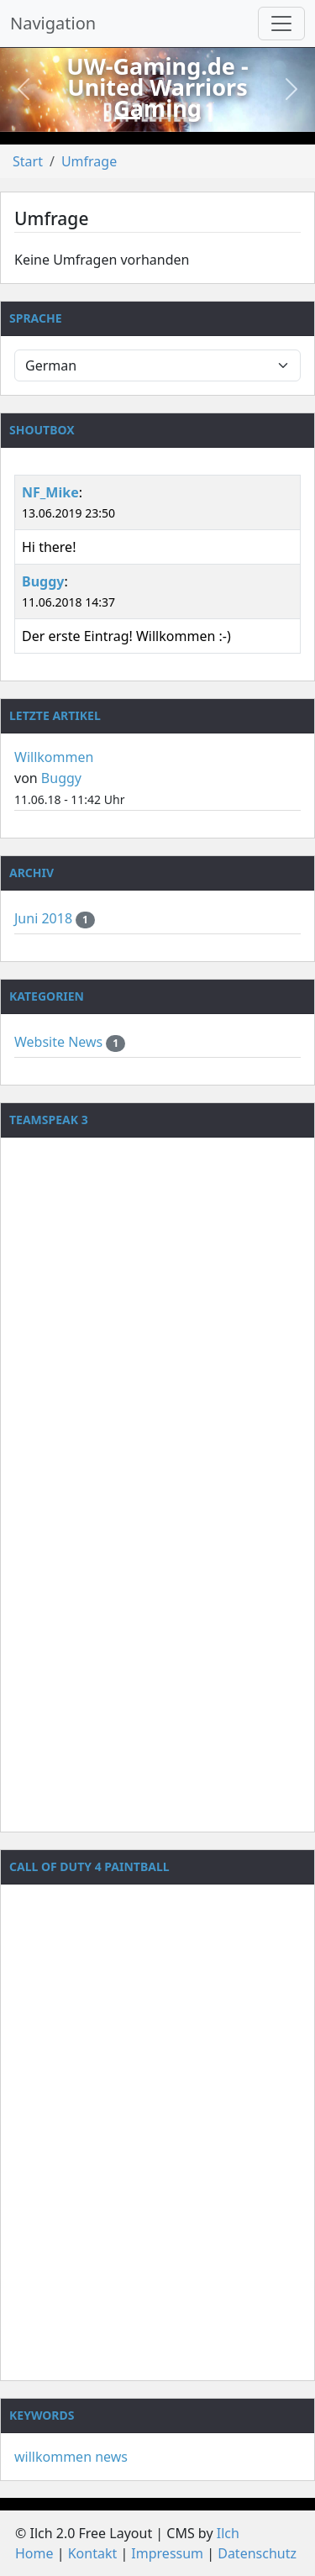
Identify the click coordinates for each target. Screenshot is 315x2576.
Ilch (228, 2533)
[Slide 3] (188, 118)
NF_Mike (50, 492)
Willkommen (53, 757)
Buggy (43, 581)
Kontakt (93, 2553)
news (111, 2456)
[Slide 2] (158, 118)
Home (34, 2553)
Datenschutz (257, 2553)
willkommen (53, 2456)
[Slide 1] (127, 118)
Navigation (53, 23)
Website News (60, 1042)
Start (28, 161)
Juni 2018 (45, 918)
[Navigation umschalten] (281, 23)
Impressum (167, 2553)
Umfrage (89, 161)
